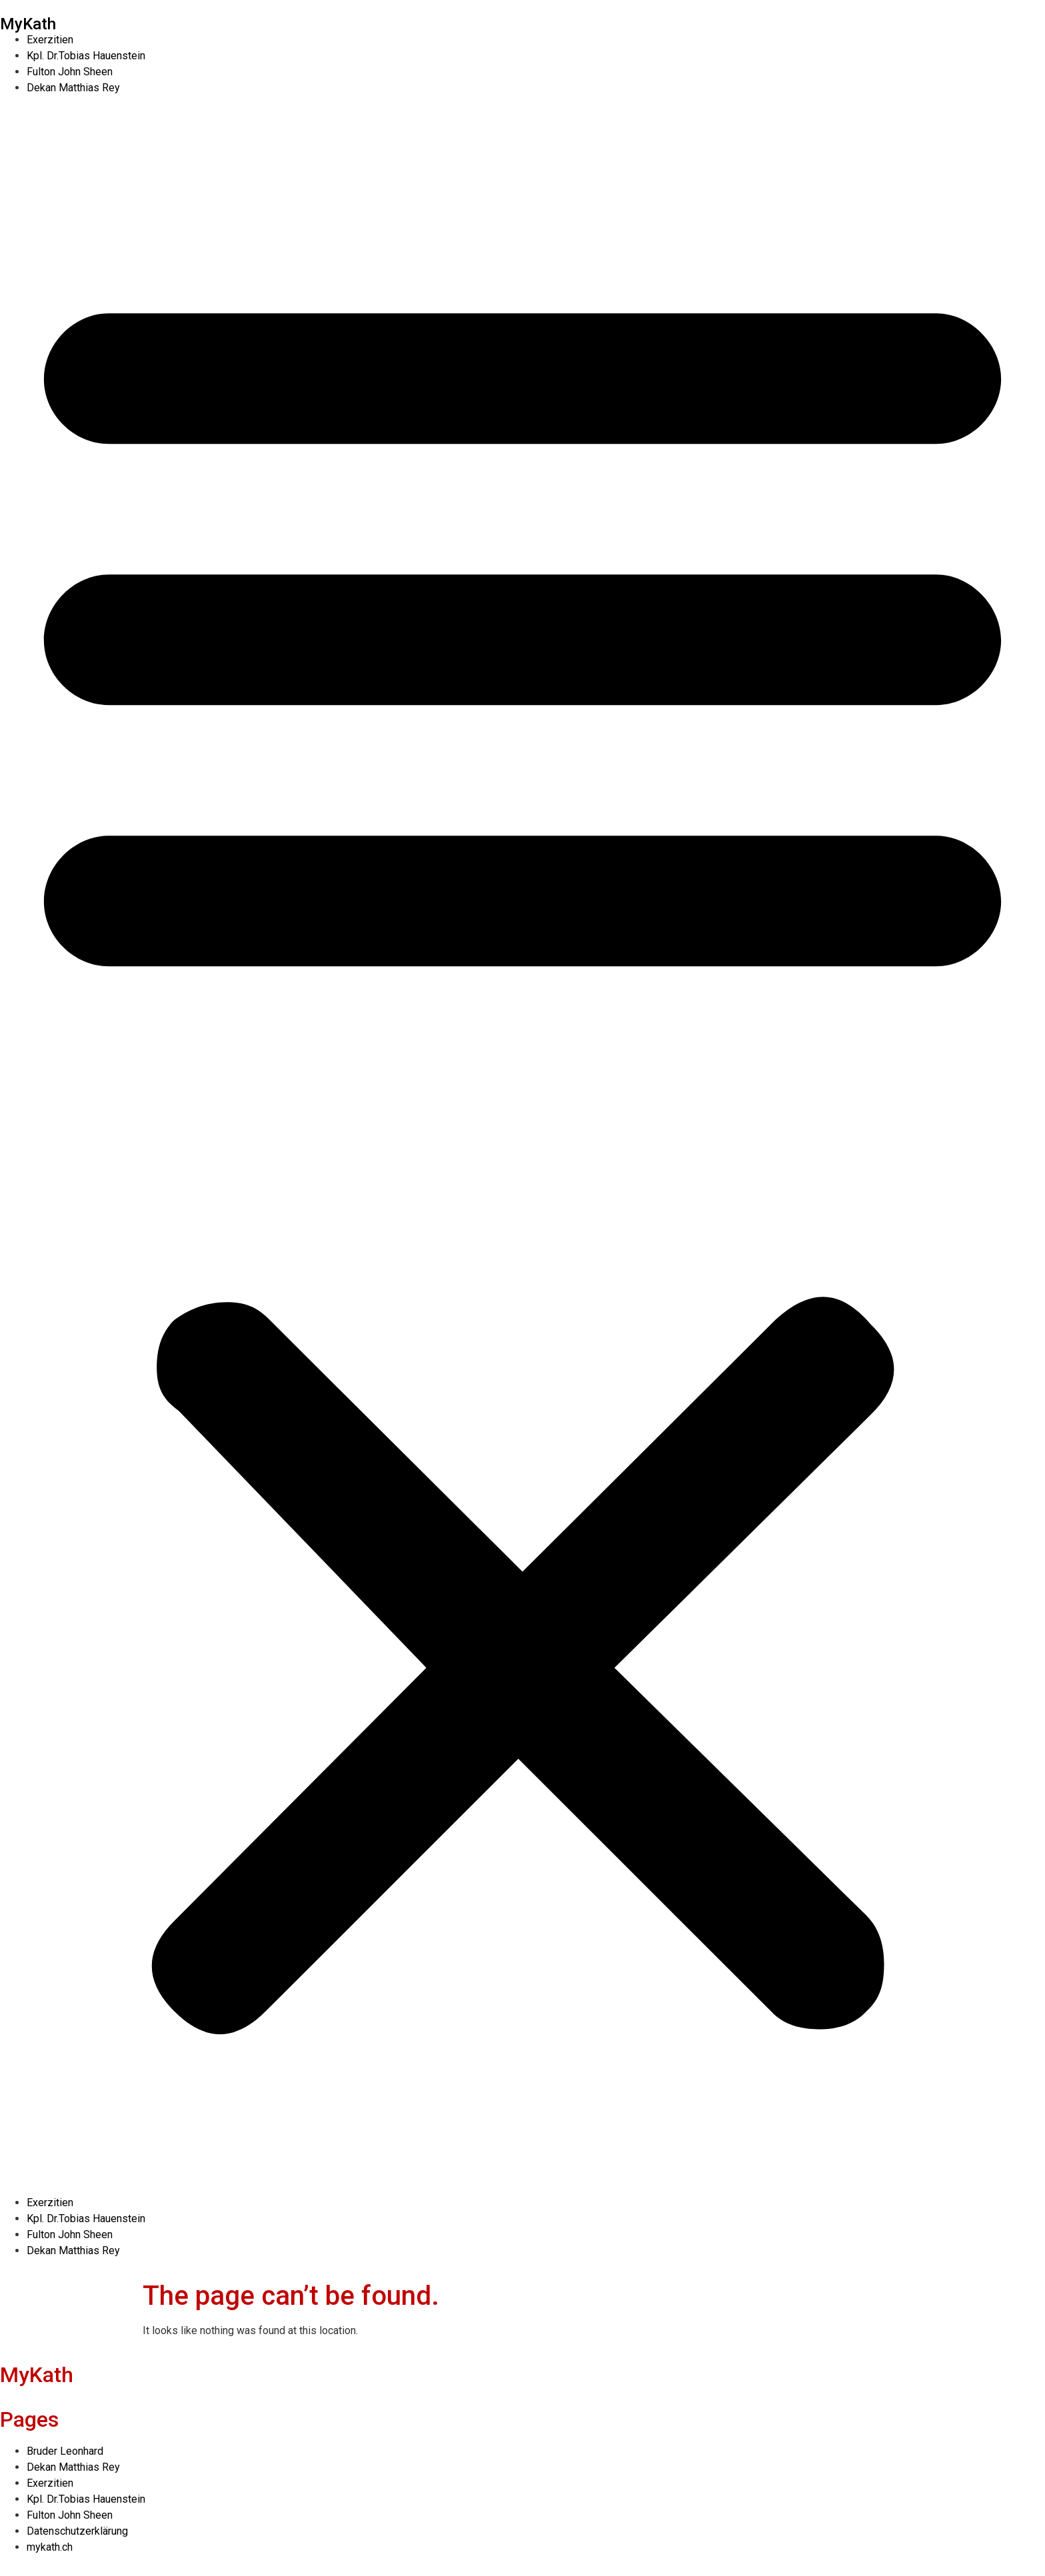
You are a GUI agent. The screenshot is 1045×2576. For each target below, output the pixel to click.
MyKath (28, 24)
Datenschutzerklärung (77, 2531)
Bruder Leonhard (65, 2451)
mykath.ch (50, 2547)
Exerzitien (50, 39)
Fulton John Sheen (70, 71)
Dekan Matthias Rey (73, 87)
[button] (522, 1145)
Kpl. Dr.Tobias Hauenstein (86, 55)
